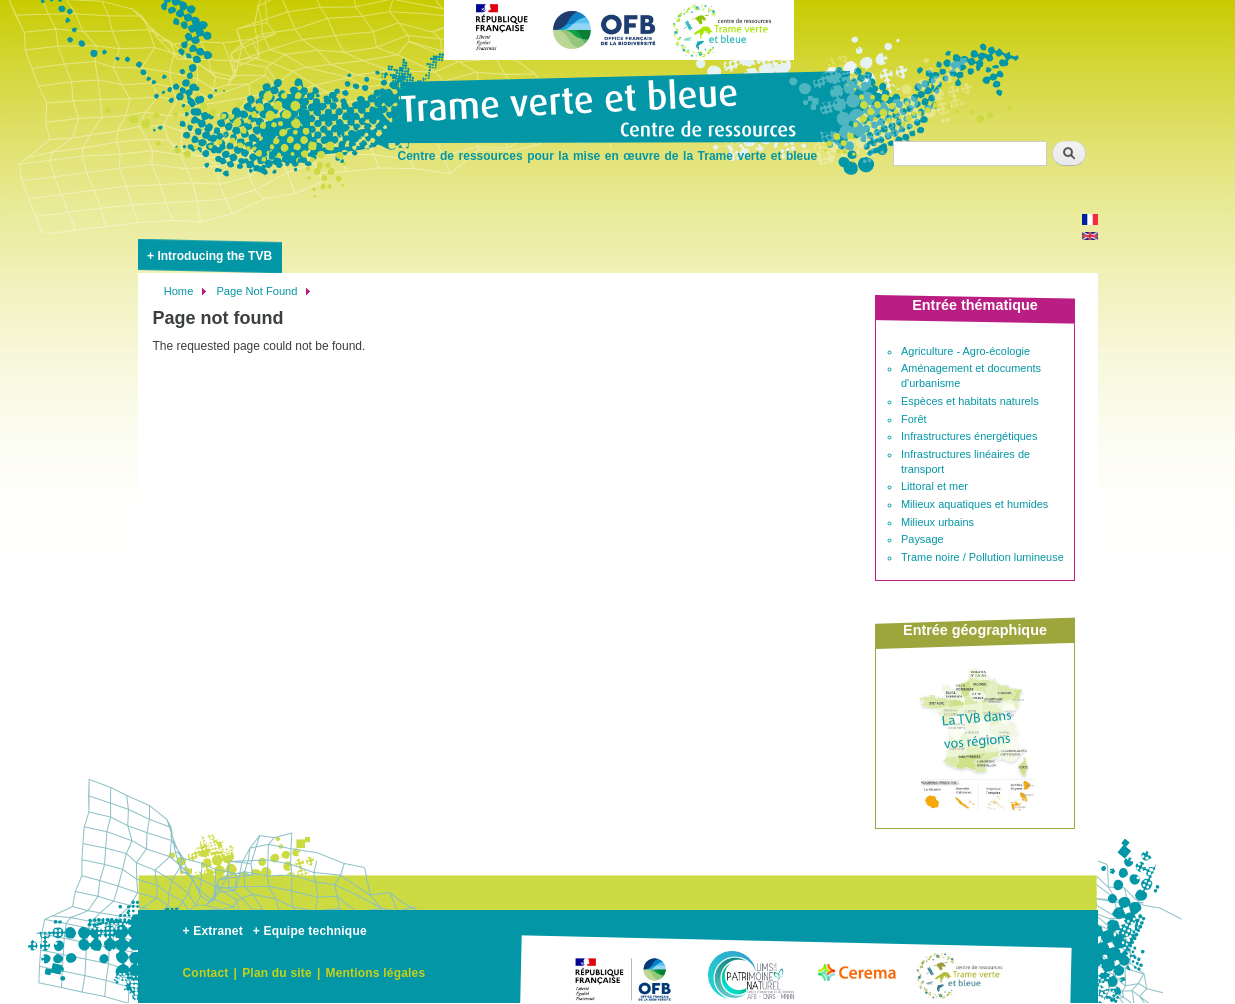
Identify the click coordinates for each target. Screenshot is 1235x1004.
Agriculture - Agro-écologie (965, 351)
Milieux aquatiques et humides (974, 504)
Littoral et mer (934, 486)
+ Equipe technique (310, 931)
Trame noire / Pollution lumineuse (982, 557)
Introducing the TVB (214, 256)
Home (179, 291)
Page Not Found (256, 291)
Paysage (922, 539)
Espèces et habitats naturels (970, 401)
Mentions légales (375, 973)
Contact (206, 973)
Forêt (914, 419)
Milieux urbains (937, 522)
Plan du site (277, 973)
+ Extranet (213, 931)
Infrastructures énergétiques (969, 436)
